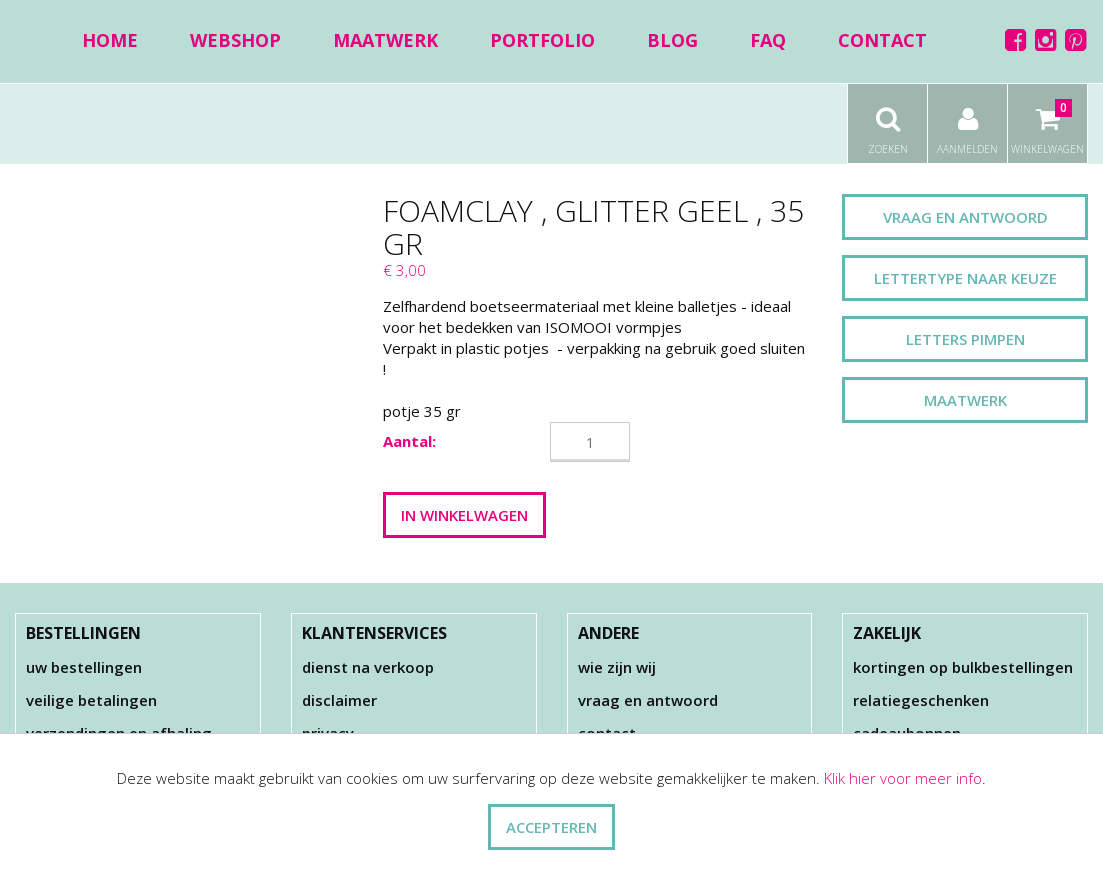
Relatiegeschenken (921, 700)
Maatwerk (385, 40)
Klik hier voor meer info (903, 778)
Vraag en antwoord (965, 217)
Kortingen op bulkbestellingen (963, 667)
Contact (882, 40)
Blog (672, 40)
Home (110, 40)
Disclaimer (339, 700)
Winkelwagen (1047, 120)
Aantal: (409, 441)
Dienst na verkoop (368, 667)
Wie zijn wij (617, 667)
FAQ (768, 40)
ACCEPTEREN (551, 827)
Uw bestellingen (84, 667)
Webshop (235, 40)
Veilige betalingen (91, 700)
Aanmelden (967, 120)
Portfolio (542, 40)
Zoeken (887, 120)
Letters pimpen (965, 339)
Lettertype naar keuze (965, 278)
